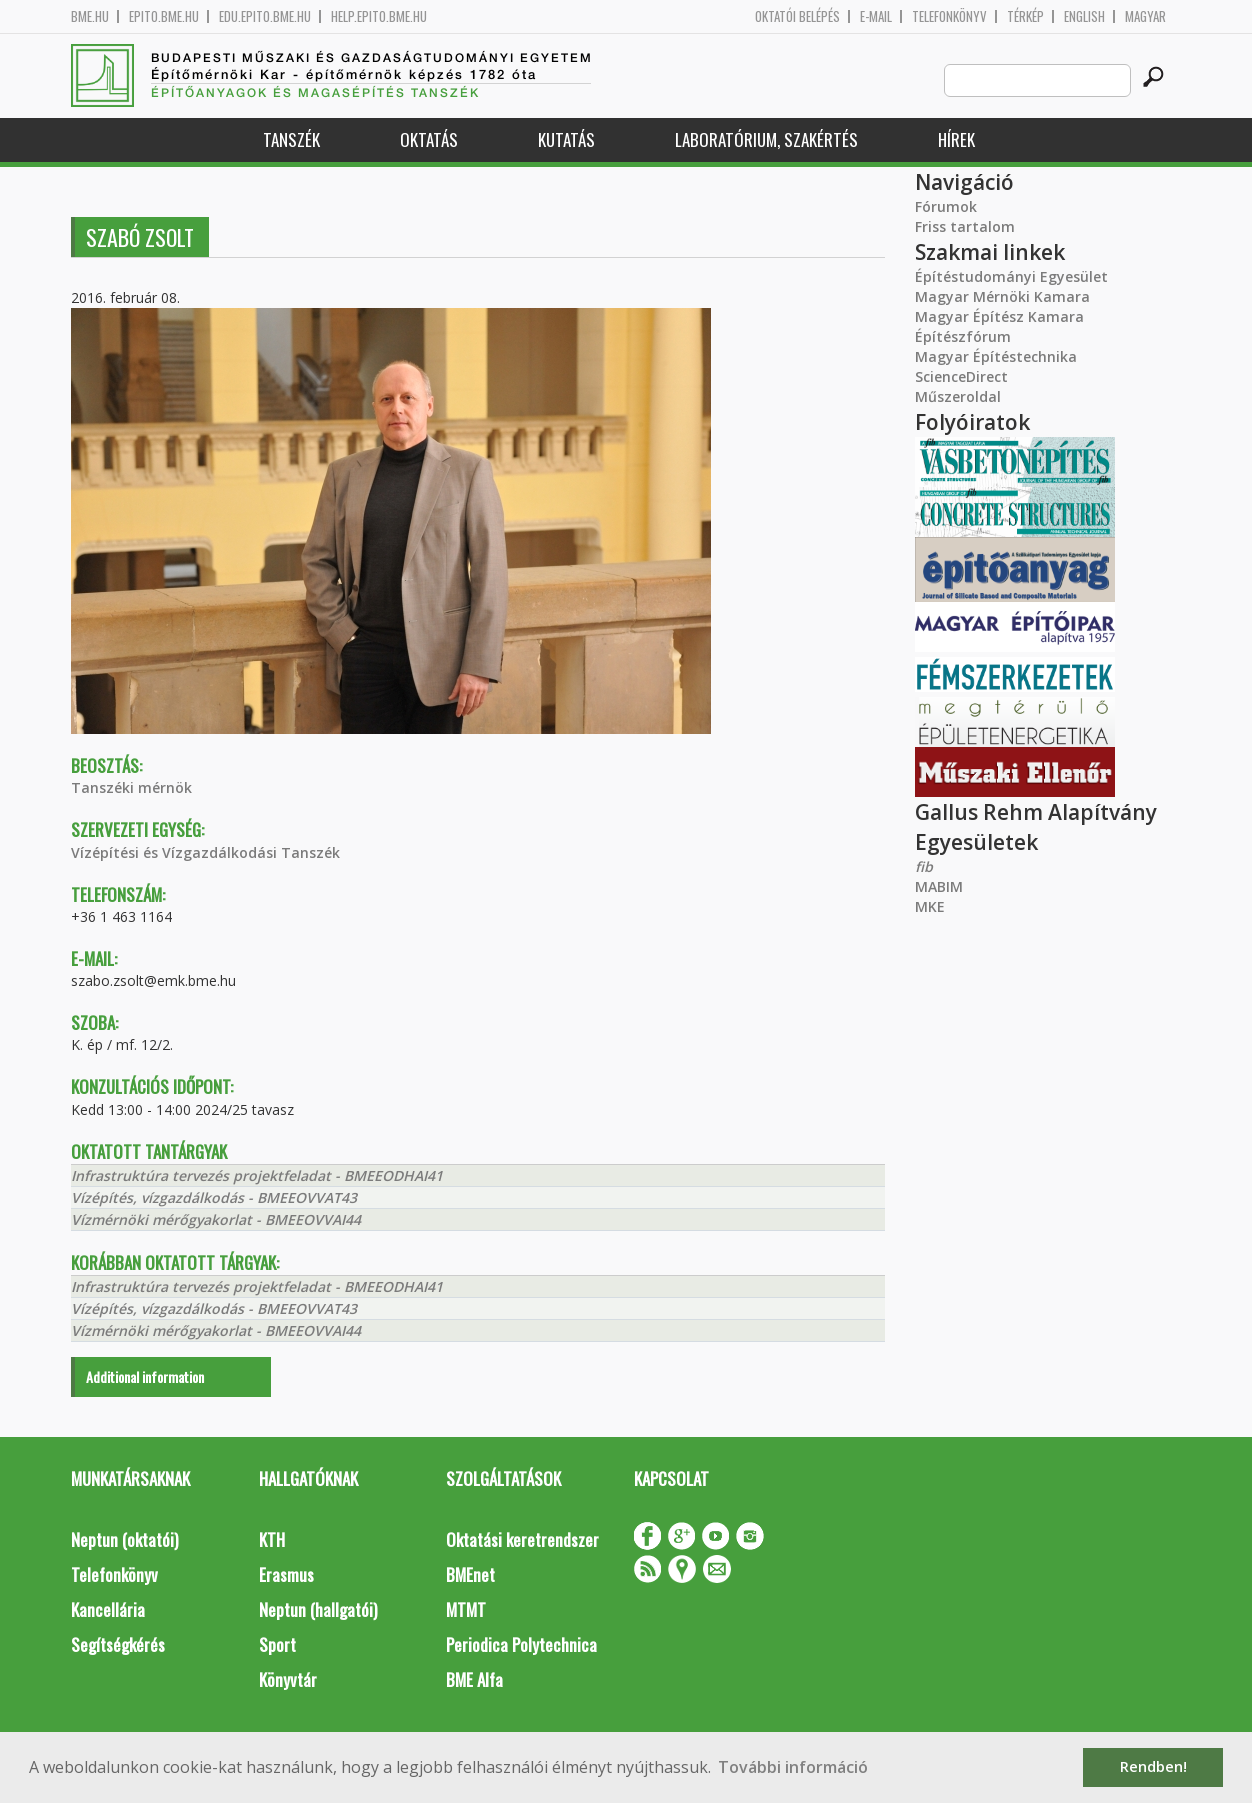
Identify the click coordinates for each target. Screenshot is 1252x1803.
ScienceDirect (961, 376)
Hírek (956, 139)
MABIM (939, 886)
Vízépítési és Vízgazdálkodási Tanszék (205, 852)
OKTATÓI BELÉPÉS (797, 16)
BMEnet (470, 1574)
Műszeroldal (958, 396)
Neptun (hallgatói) (318, 1609)
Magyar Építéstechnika (996, 356)
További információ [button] (793, 1767)
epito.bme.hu (164, 16)
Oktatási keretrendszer (522, 1539)
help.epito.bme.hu (379, 16)
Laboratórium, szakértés (766, 139)
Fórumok (946, 206)
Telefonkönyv (949, 16)
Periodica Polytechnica (521, 1644)
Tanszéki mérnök (131, 787)
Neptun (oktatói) (124, 1539)
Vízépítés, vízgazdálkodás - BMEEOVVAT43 (214, 1197)
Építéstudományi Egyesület (1011, 276)
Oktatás (429, 139)
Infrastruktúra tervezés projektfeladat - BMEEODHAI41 (257, 1175)
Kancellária (108, 1609)
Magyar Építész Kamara (999, 316)
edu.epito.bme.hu (265, 16)
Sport (277, 1644)
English (1084, 16)
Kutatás (566, 139)
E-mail (876, 16)
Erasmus (286, 1574)
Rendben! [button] (1153, 1766)
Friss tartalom (965, 226)
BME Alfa (474, 1679)
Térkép (1025, 16)
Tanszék (291, 139)
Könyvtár (288, 1679)
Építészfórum (963, 336)
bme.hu (90, 16)
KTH (272, 1539)
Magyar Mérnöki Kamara (1002, 296)
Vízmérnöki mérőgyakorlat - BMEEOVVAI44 (216, 1219)
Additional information (145, 1376)
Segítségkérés (118, 1644)
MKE (930, 906)
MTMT (466, 1609)
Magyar (1145, 16)
